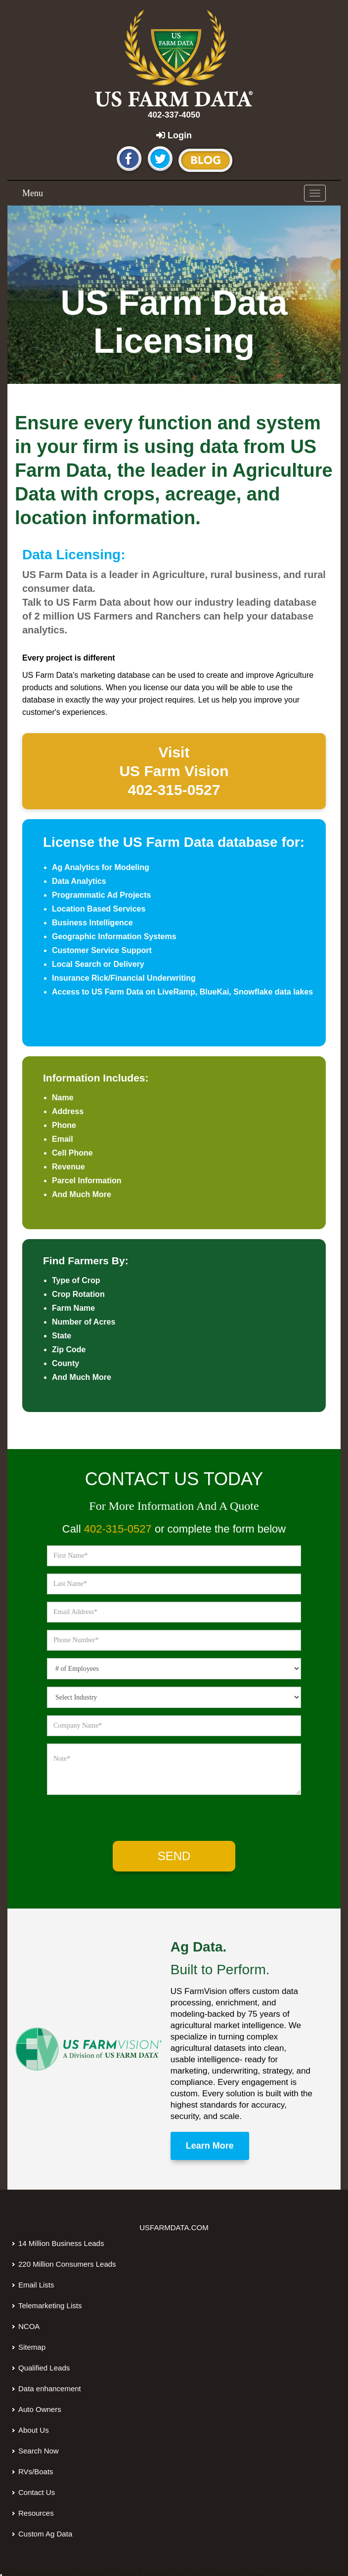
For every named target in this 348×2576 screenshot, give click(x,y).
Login (174, 135)
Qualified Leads (44, 2368)
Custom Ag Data (45, 2534)
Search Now (38, 2451)
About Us (33, 2430)
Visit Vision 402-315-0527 (173, 771)
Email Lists (36, 2285)
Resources (36, 2513)
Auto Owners (39, 2409)
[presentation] (128, 1821)
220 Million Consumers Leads (67, 2264)
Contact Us (36, 2492)
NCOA (29, 2326)
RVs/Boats (35, 2471)
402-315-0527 (118, 1529)
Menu (32, 193)
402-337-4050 (174, 115)
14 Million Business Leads (61, 2243)
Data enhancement (49, 2388)
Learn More (210, 2146)
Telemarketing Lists (50, 2305)
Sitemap (31, 2347)
